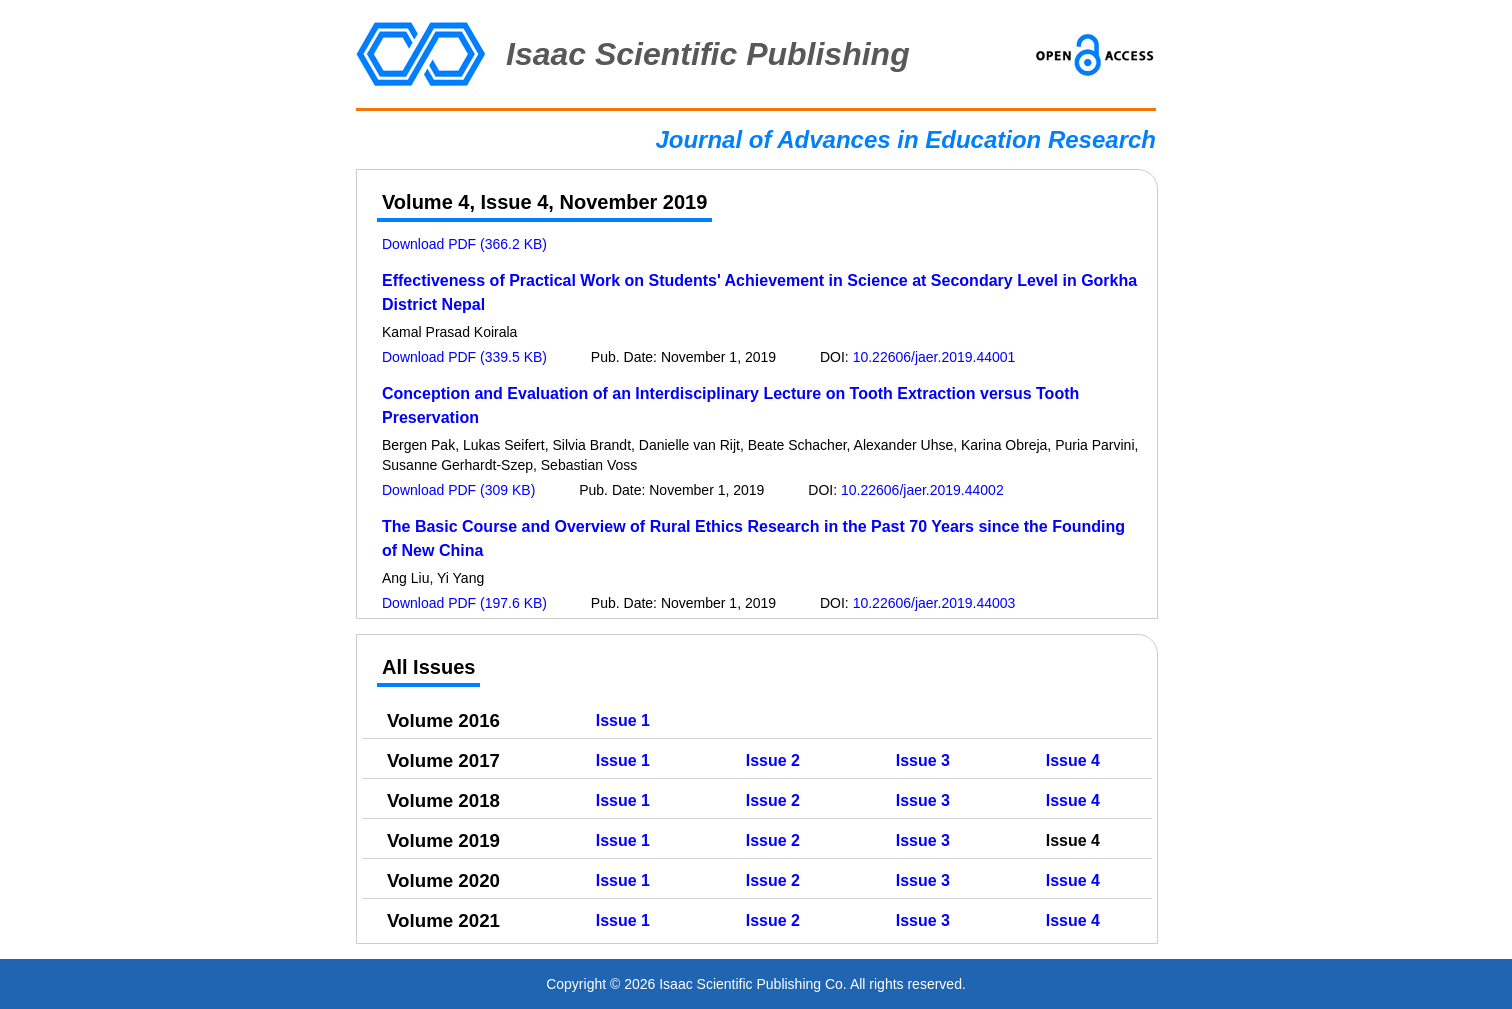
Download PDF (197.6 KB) (464, 603)
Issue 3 (923, 760)
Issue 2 (773, 760)
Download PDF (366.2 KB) (464, 244)
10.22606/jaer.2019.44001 (934, 357)
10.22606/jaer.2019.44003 (934, 603)
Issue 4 (1073, 760)
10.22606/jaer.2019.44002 (922, 490)
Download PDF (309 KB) (458, 490)
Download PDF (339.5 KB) (464, 357)
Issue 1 (623, 720)
